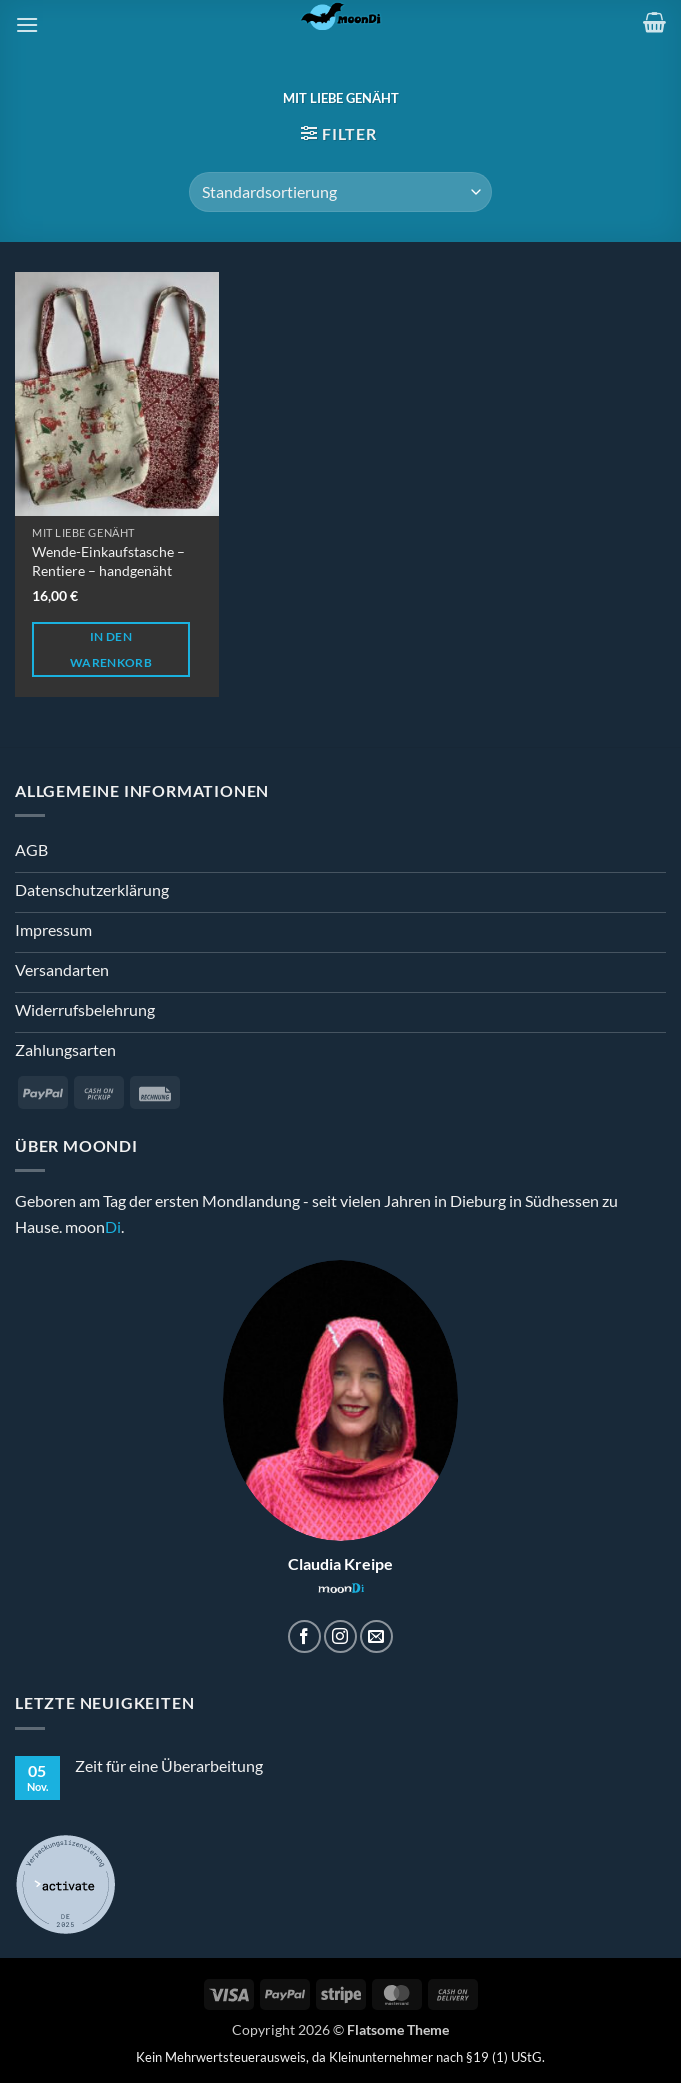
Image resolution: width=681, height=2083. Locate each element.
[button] (27, 24)
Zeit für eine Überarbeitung (169, 1765)
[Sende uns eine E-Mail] (376, 1636)
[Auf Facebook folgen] (304, 1636)
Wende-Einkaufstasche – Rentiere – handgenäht (108, 561)
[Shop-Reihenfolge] (340, 192)
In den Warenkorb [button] (111, 649)
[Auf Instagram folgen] (340, 1636)
